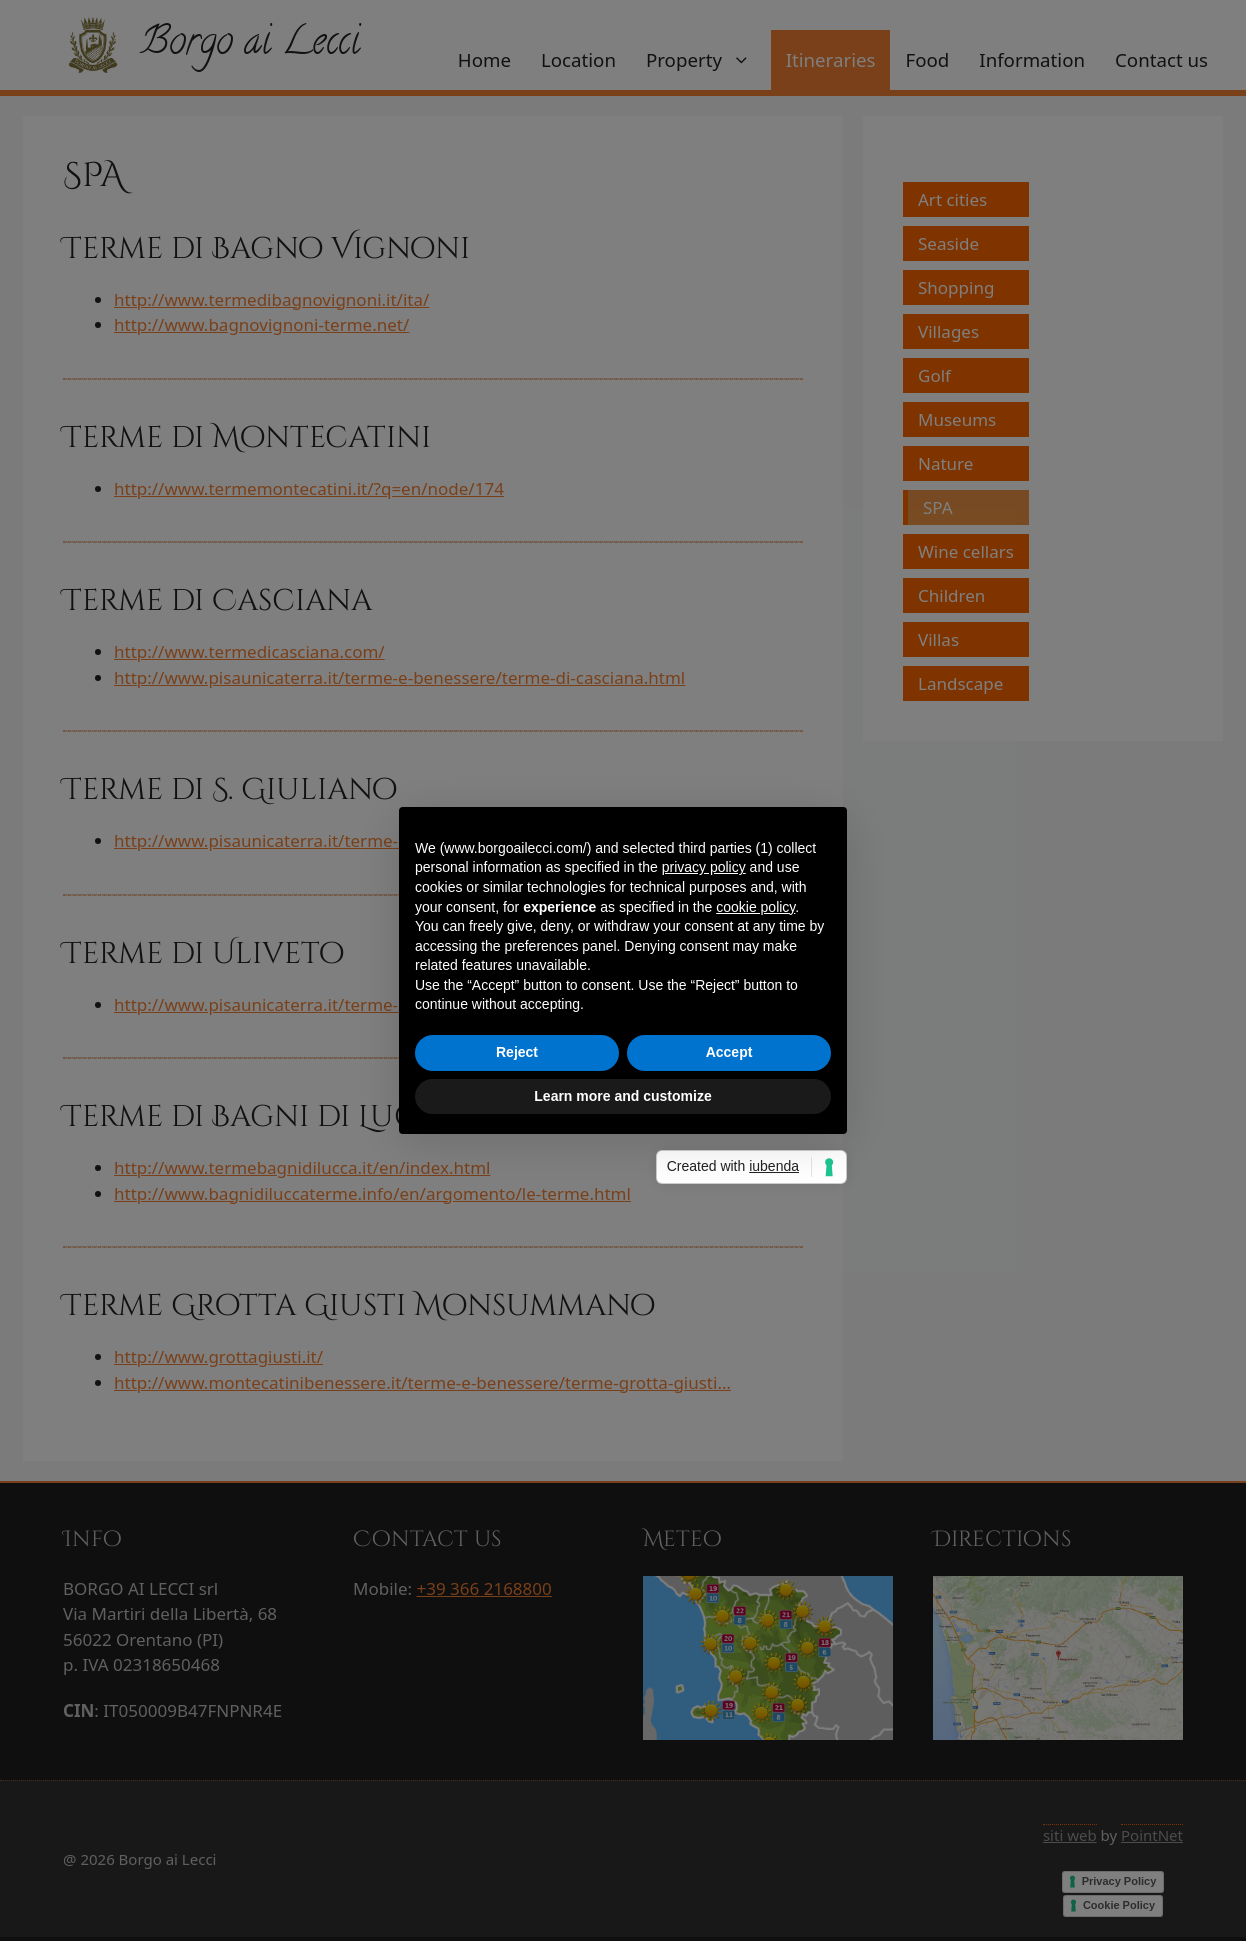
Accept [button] (729, 1052)
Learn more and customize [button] (622, 1096)
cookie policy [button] (755, 907)
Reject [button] (517, 1052)
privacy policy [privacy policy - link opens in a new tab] (704, 867)
